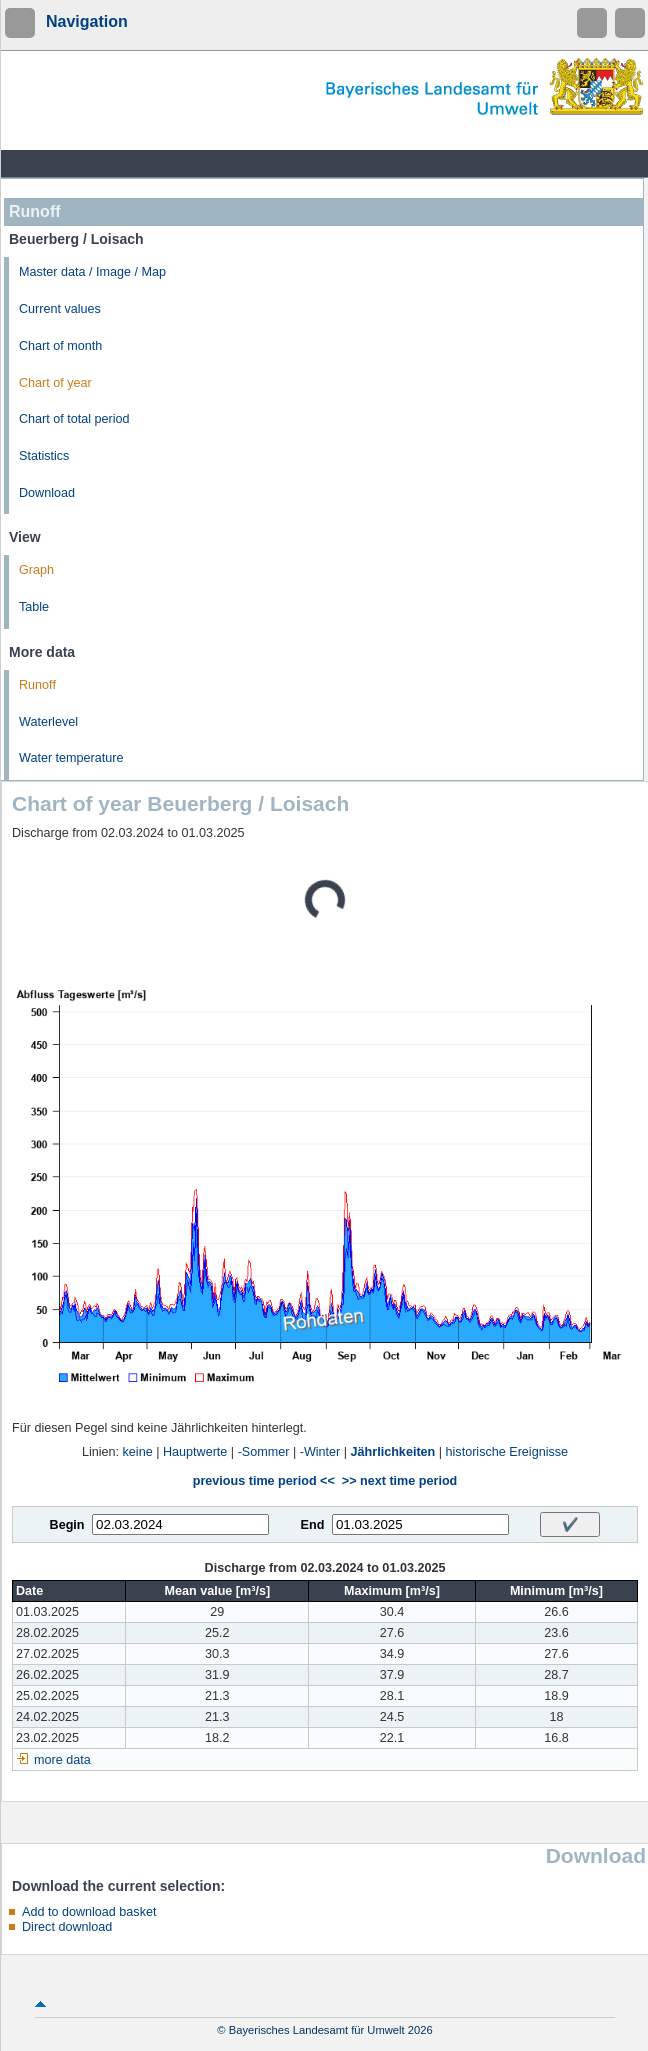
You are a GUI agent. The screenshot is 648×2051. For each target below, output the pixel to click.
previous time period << (264, 1481)
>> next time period (399, 1481)
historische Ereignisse (507, 1452)
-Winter (320, 1452)
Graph (36, 570)
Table (34, 607)
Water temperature (71, 758)
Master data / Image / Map (92, 272)
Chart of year (55, 383)
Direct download (67, 1927)
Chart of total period (74, 419)
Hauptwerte (195, 1452)
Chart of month (60, 346)
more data (62, 1760)
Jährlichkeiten (393, 1452)
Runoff (37, 685)
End (313, 1525)
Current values (60, 309)
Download (47, 493)
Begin (67, 1525)
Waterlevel (48, 722)
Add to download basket (89, 1912)
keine (138, 1452)
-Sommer (264, 1452)
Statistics (44, 456)
